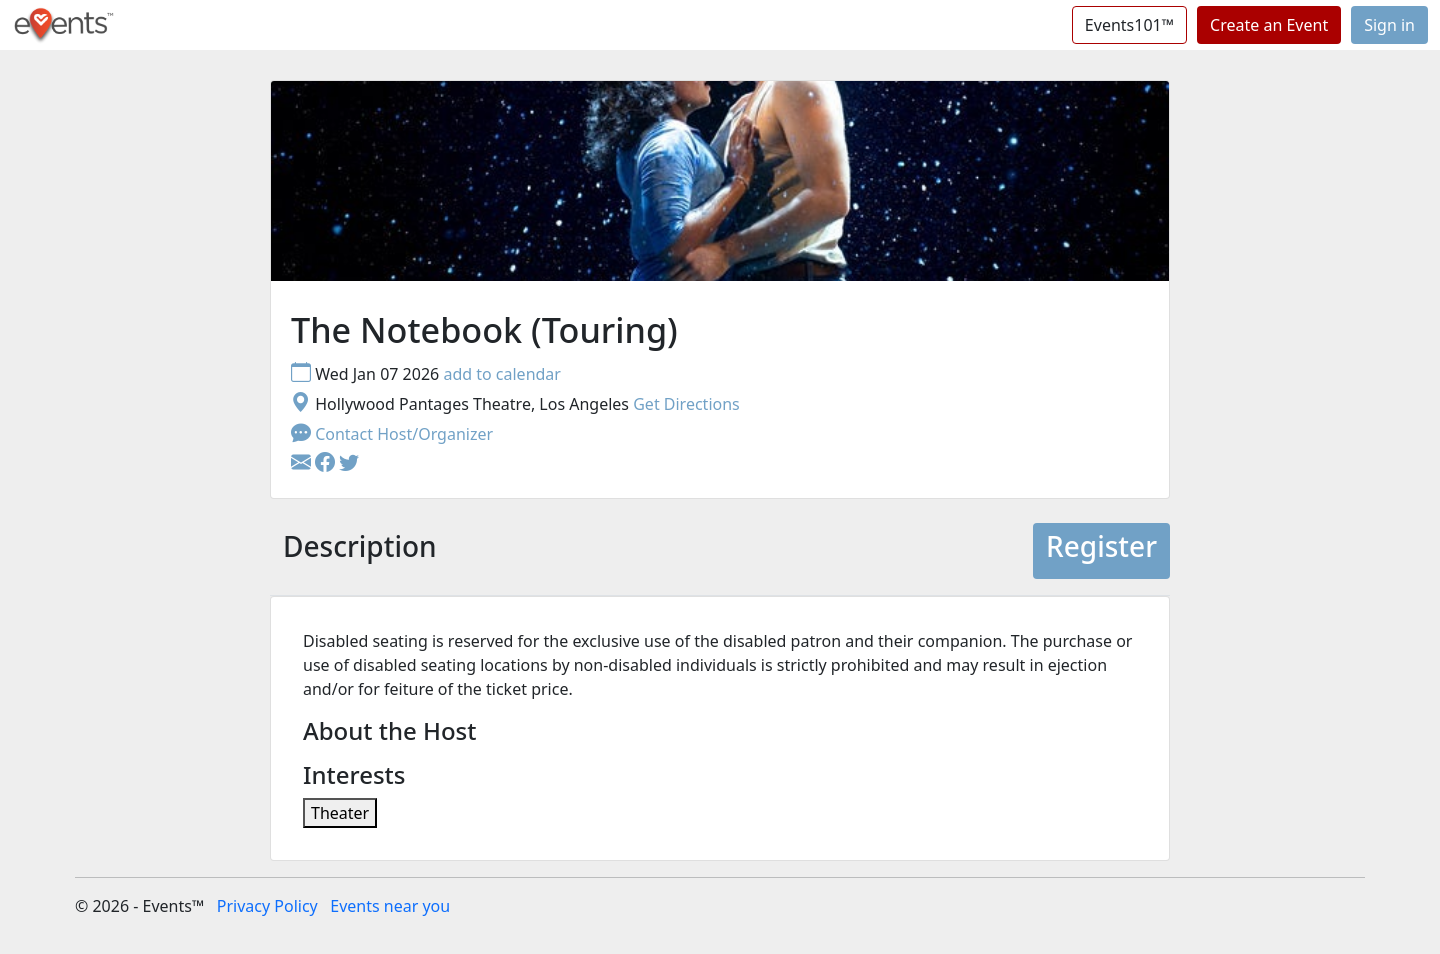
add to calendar (502, 374)
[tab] (360, 551)
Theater (340, 813)
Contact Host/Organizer (392, 434)
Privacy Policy (267, 906)
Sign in (1389, 25)
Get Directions (686, 404)
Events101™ (1129, 25)
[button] (327, 464)
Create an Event (1269, 25)
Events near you (390, 906)
